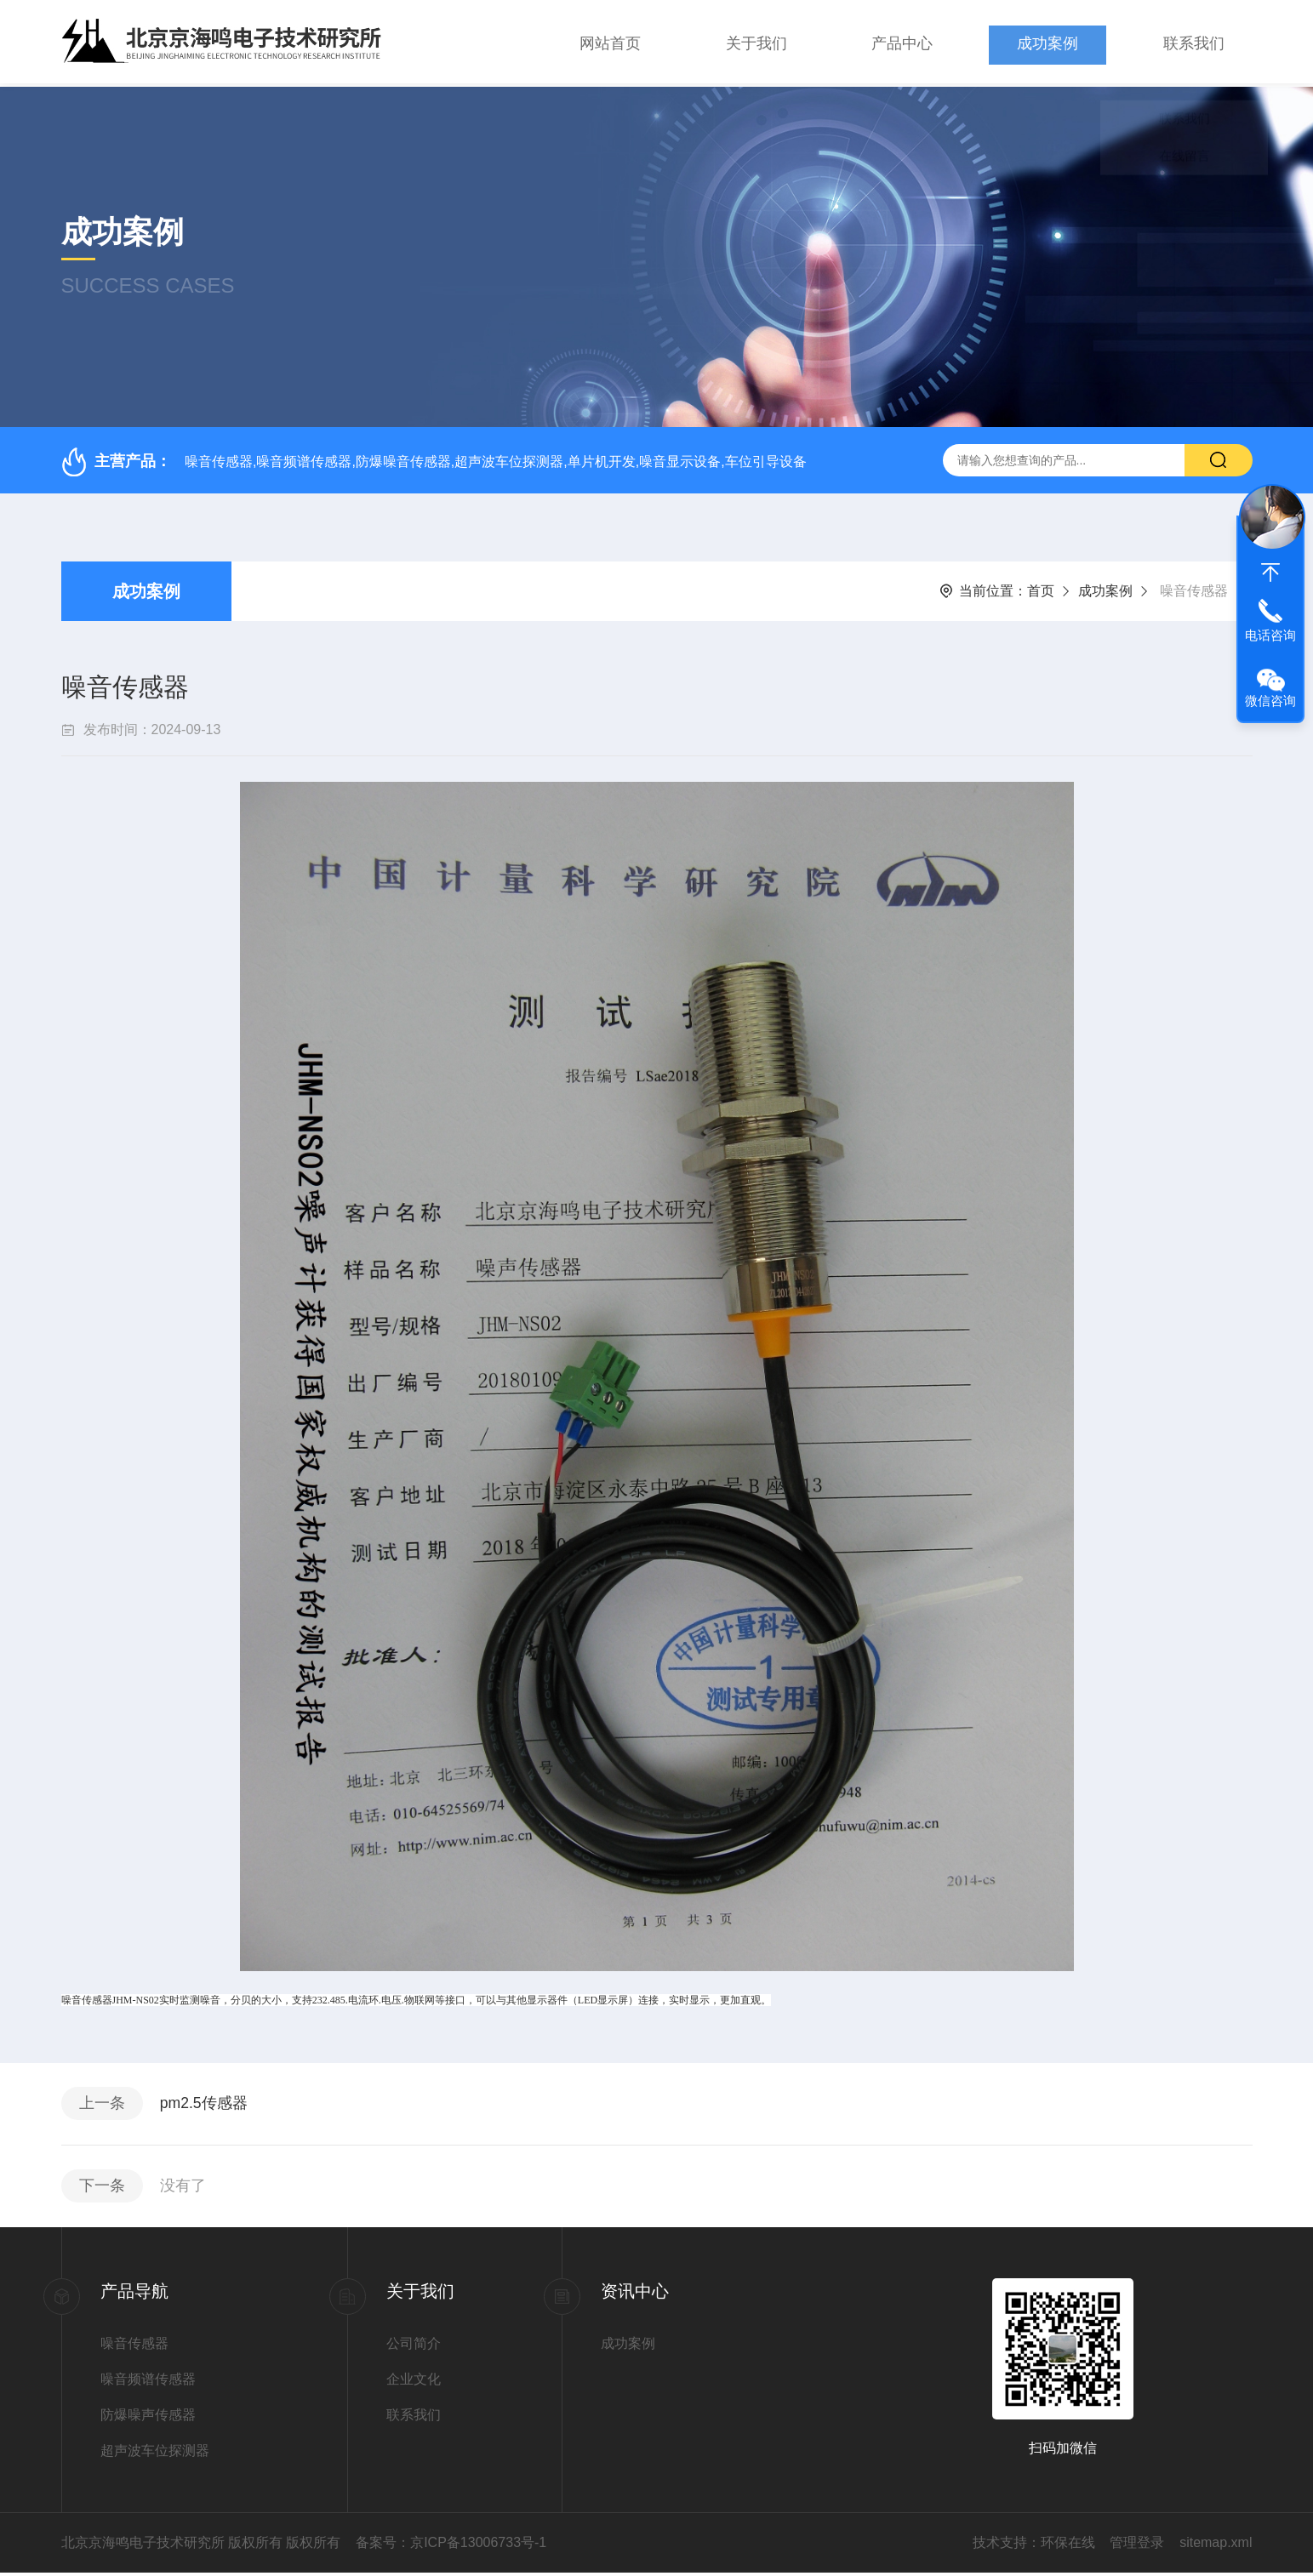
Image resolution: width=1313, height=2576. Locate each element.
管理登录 (1137, 2546)
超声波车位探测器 (154, 2454)
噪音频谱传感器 (148, 2382)
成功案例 (1047, 41)
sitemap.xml (1215, 2546)
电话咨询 (1270, 635)
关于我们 (756, 41)
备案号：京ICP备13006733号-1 (451, 2546)
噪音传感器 (134, 2346)
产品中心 (902, 41)
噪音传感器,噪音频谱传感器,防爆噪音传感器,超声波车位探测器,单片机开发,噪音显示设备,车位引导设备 (496, 457)
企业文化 (413, 2382)
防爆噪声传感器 (148, 2418)
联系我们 (1194, 41)
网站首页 (610, 41)
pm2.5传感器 (207, 2102)
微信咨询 (1270, 700)
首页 (1040, 587)
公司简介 (413, 2346)
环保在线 (1068, 2546)
